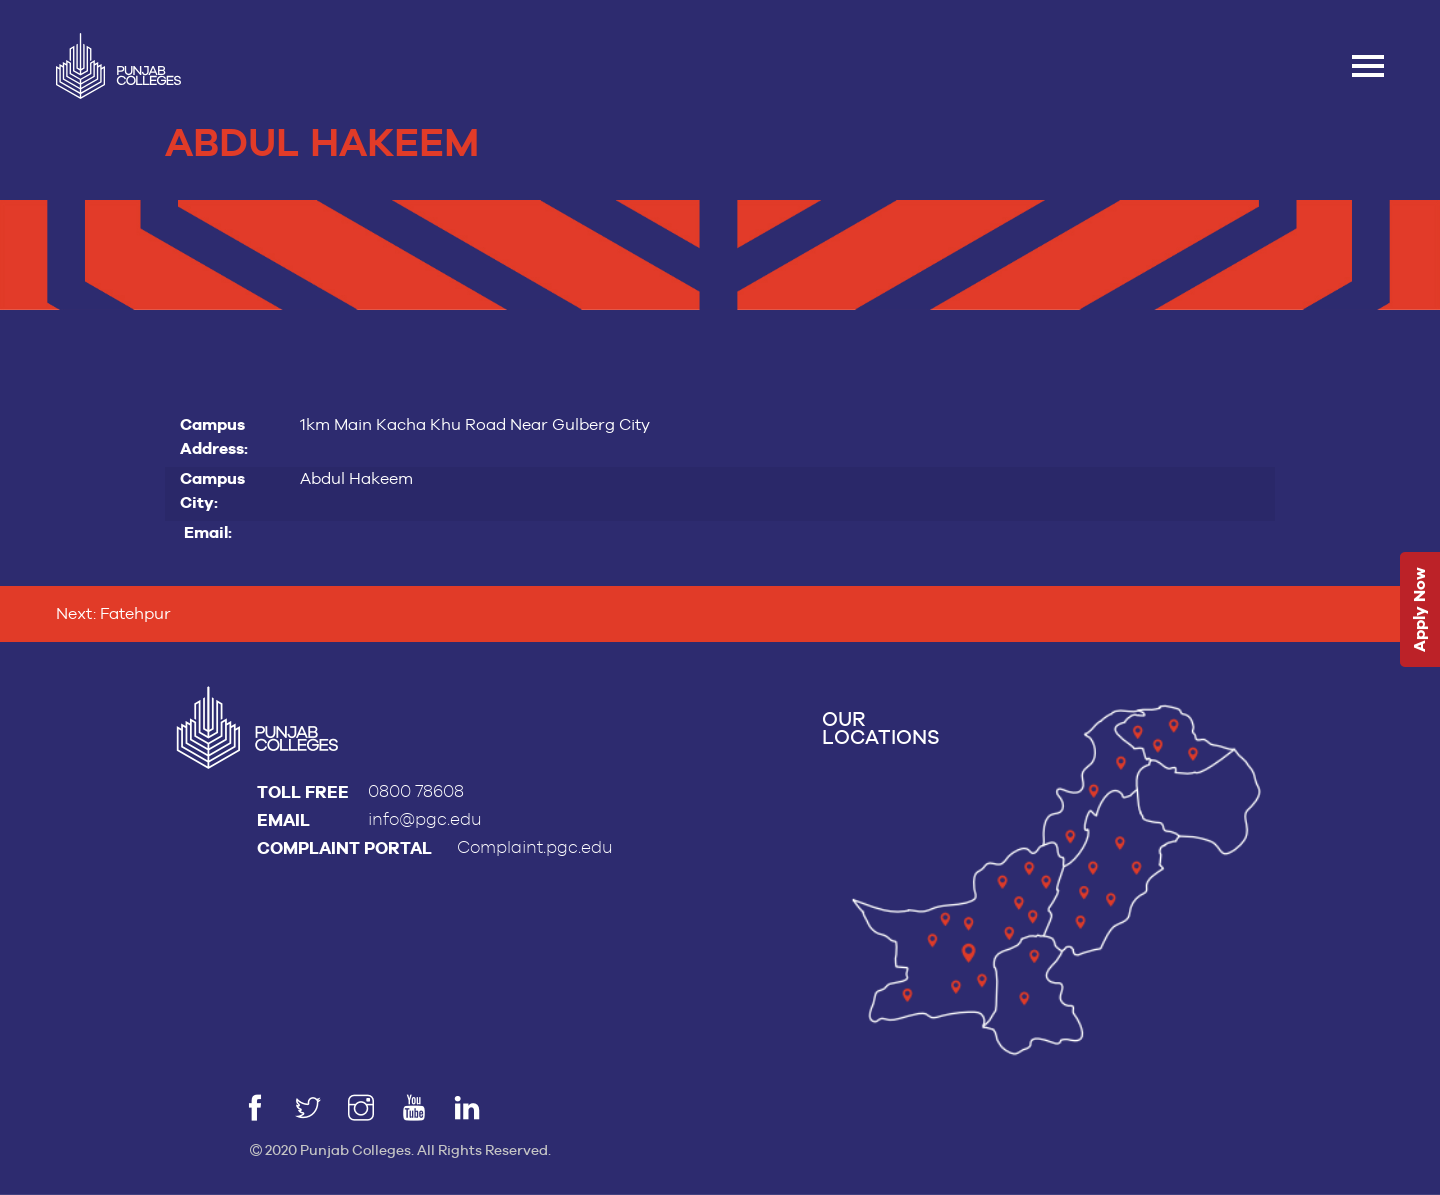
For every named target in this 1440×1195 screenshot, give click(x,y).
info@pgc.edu (425, 819)
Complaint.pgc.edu (535, 847)
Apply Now (1419, 609)
